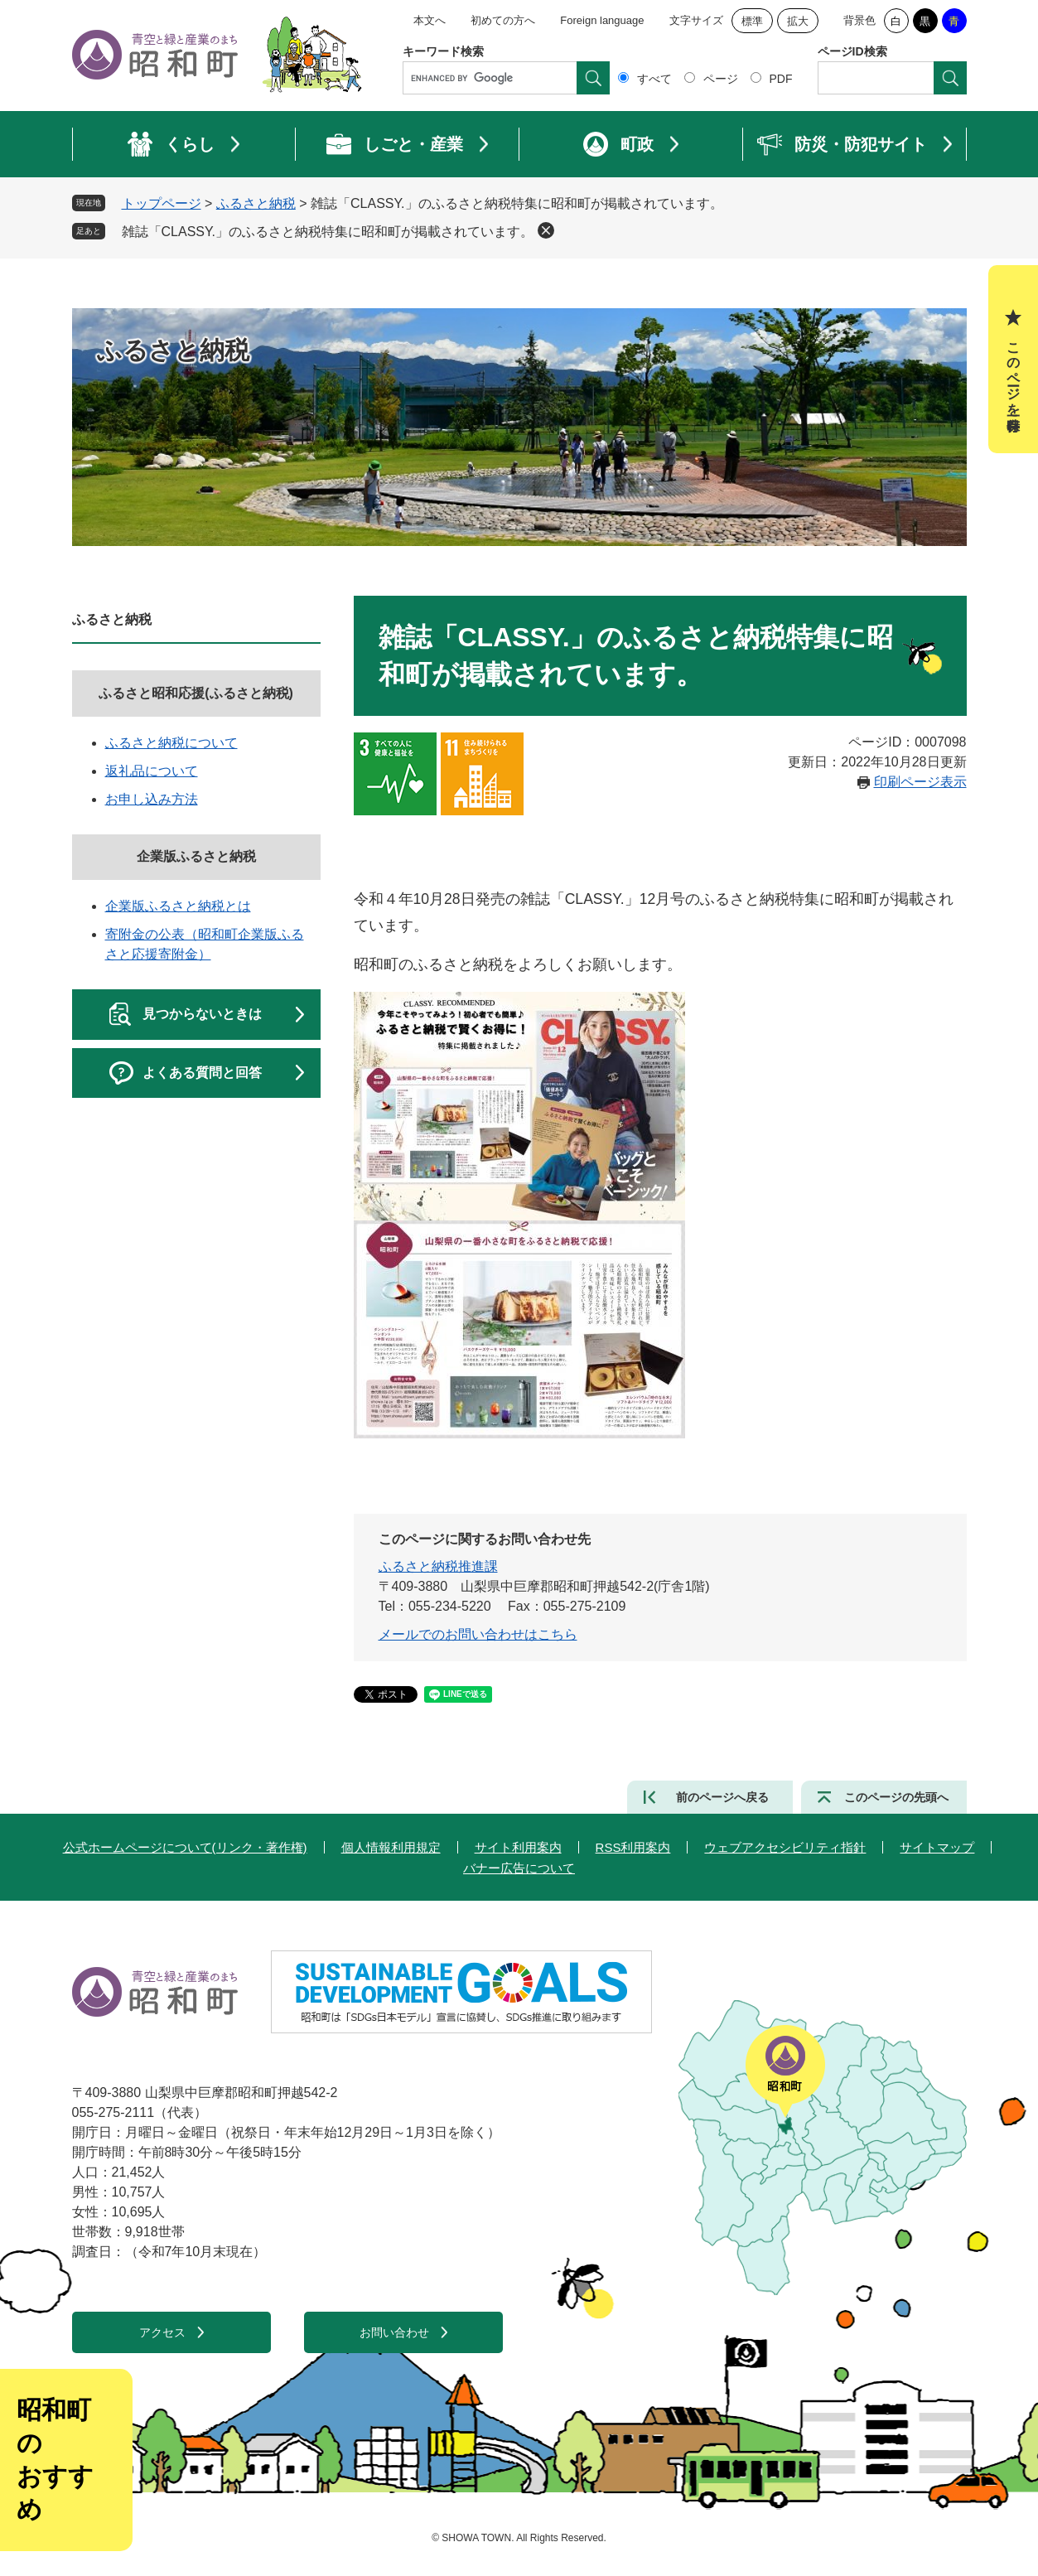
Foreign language (602, 20)
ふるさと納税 (256, 203)
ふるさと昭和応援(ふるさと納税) (196, 693)
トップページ (161, 203)
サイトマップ (937, 1847)
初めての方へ (503, 20)
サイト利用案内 (518, 1847)
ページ (720, 78)
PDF (781, 78)
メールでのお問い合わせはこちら (478, 1634)
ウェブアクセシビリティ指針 (785, 1847)
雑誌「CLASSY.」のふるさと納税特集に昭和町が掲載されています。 (328, 232)
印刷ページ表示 (920, 782)
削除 (546, 230)
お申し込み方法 (151, 799)
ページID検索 (852, 51)
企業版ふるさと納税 (196, 856)
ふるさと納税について (171, 743)
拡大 (798, 21)
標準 (752, 21)
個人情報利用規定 (391, 1847)
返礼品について (151, 771)
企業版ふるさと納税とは (178, 906)
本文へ (429, 20)
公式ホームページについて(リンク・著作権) (185, 1847)
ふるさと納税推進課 (438, 1566)
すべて (654, 78)
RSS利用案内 (633, 1847)
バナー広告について (519, 1868)
